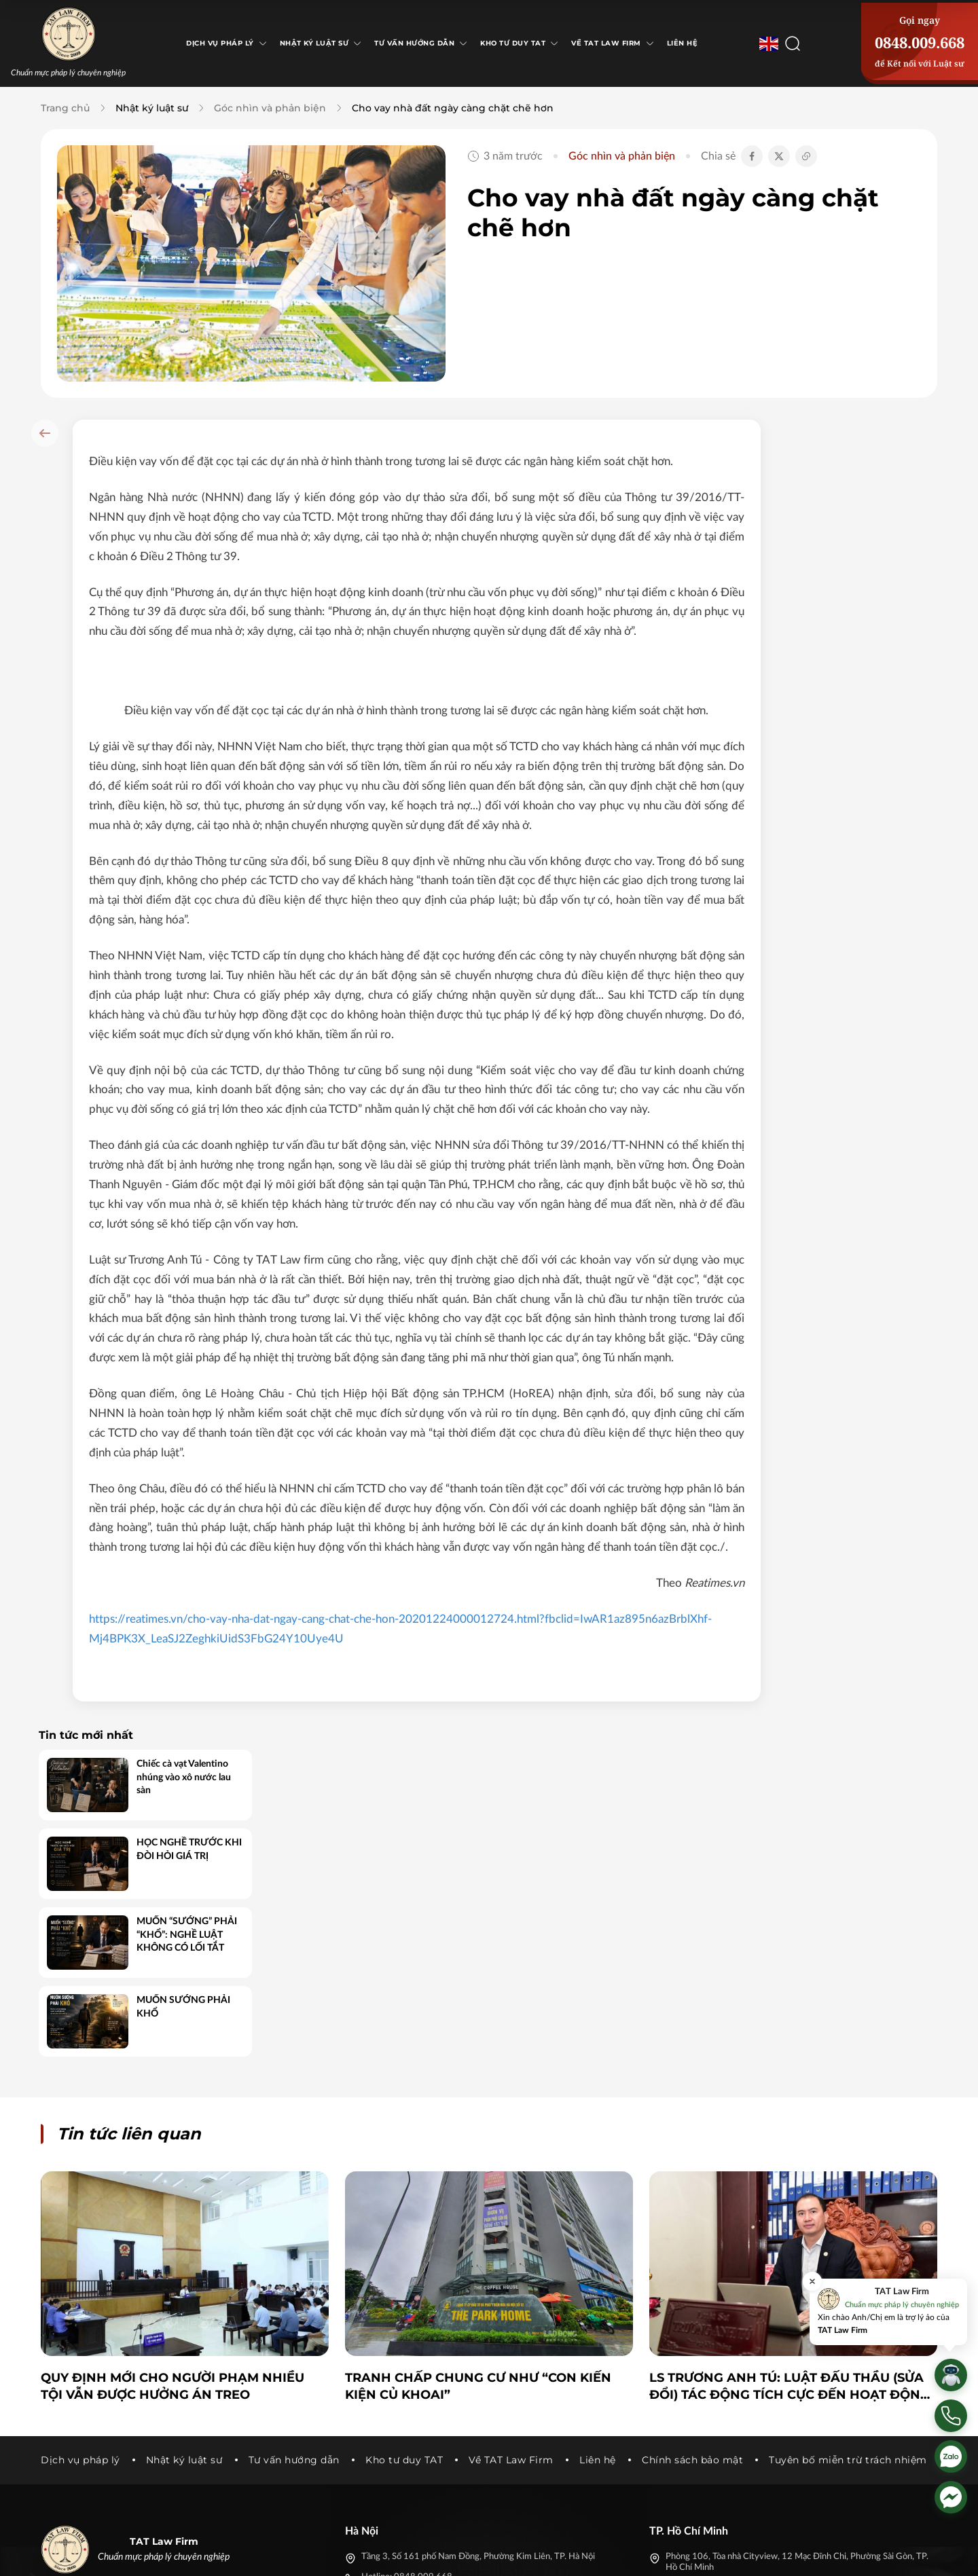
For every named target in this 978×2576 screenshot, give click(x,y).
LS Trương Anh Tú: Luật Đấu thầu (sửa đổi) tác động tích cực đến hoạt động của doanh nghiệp (789, 2148)
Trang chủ (65, 108)
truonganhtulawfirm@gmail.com (422, 2359)
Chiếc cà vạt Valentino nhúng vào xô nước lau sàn (872, 468)
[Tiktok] (818, 2554)
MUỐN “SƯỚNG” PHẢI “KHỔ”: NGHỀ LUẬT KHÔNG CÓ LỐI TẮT (875, 626)
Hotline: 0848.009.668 (406, 2338)
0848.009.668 (919, 42)
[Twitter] (793, 2554)
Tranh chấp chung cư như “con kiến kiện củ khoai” (478, 2148)
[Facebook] (769, 2554)
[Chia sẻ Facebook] (752, 156)
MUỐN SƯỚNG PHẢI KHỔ (871, 698)
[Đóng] (812, 2281)
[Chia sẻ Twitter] (779, 156)
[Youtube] (842, 2554)
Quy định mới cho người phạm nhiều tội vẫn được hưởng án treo (172, 2148)
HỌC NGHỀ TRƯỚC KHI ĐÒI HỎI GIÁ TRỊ (877, 540)
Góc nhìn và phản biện (270, 108)
